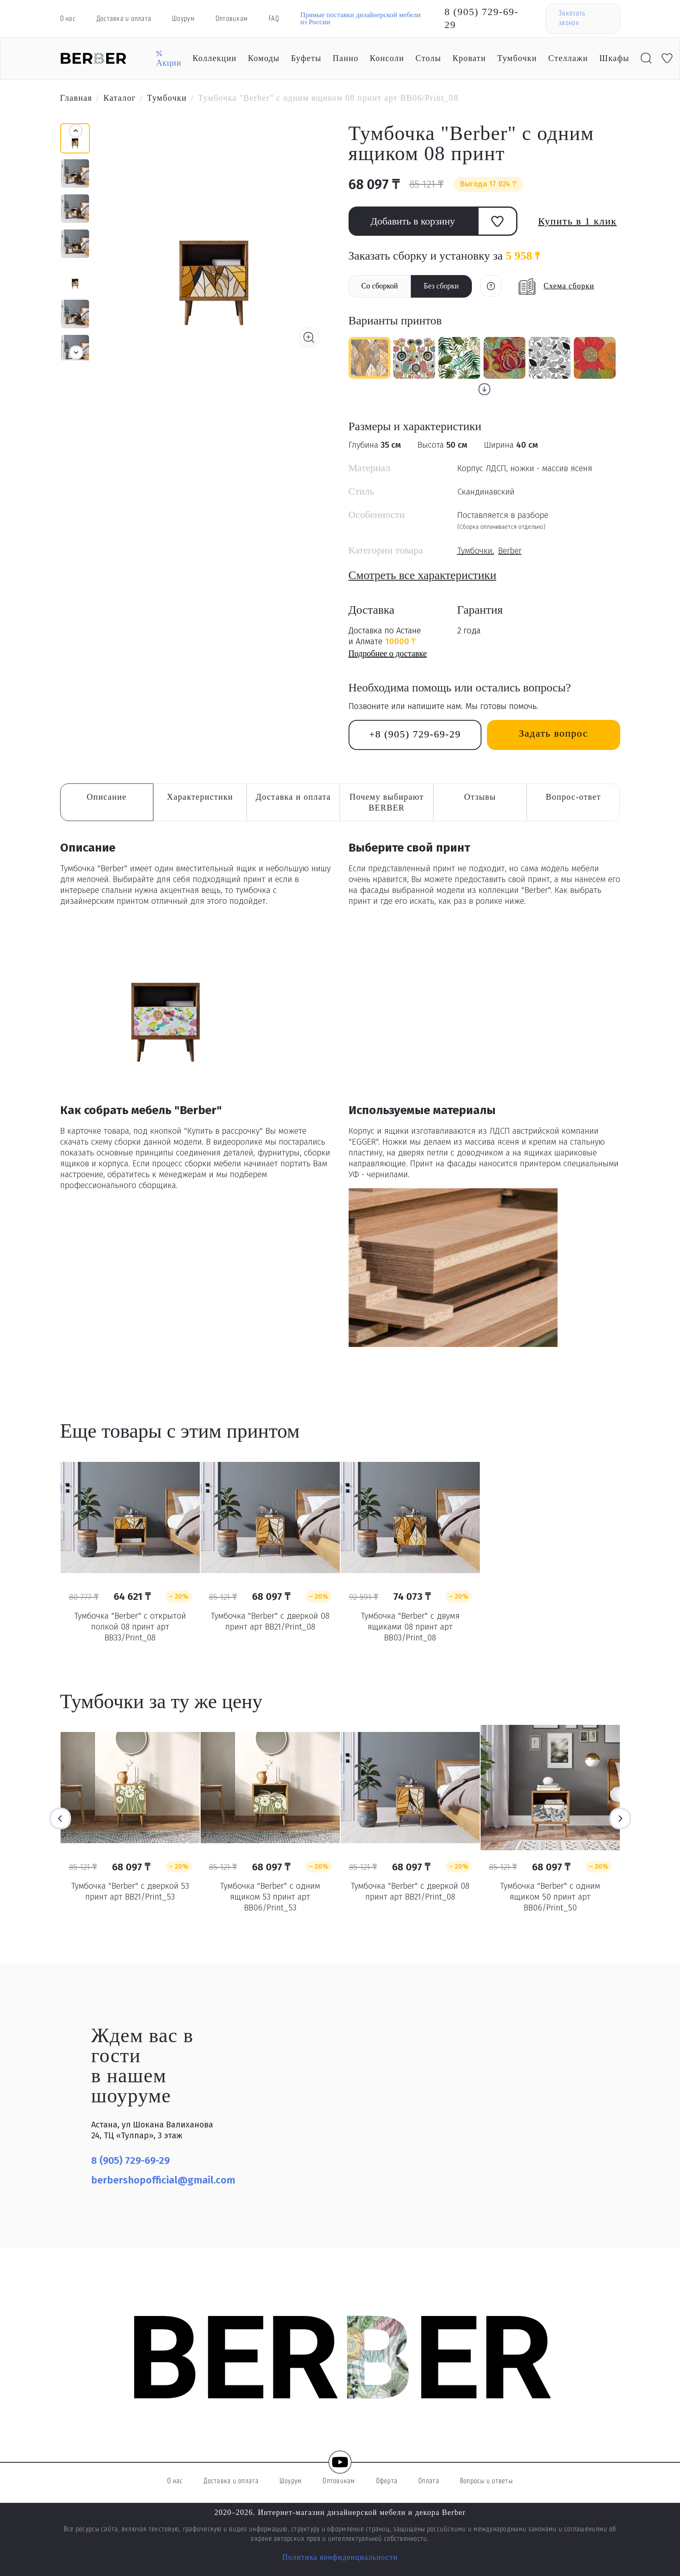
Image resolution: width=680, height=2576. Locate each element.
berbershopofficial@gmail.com (163, 2180)
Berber (510, 551)
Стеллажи (568, 58)
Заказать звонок (572, 18)
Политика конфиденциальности (340, 2557)
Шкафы (614, 58)
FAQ (274, 19)
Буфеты (306, 58)
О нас (68, 19)
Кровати (469, 58)
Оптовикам (232, 19)
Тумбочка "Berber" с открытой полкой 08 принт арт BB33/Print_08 (130, 1627)
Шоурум (183, 19)
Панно (346, 58)
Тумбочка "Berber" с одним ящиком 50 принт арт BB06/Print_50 (550, 1897)
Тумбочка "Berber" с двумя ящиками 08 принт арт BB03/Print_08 (410, 1627)
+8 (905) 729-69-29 (415, 734)
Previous (60, 1818)
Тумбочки (517, 58)
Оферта (387, 2481)
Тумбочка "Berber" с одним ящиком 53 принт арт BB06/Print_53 (270, 1897)
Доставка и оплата (124, 19)
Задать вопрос (553, 733)
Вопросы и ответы (486, 2481)
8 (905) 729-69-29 (482, 18)
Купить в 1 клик (577, 221)
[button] (76, 352)
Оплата (428, 2481)
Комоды (264, 58)
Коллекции (215, 58)
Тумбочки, (475, 551)
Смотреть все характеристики (423, 575)
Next (620, 1818)
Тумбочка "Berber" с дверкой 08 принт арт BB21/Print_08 (270, 1621)
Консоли (387, 58)
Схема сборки (569, 286)
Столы (428, 58)
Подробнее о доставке (388, 653)
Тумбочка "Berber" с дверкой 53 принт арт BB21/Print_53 (130, 1891)
